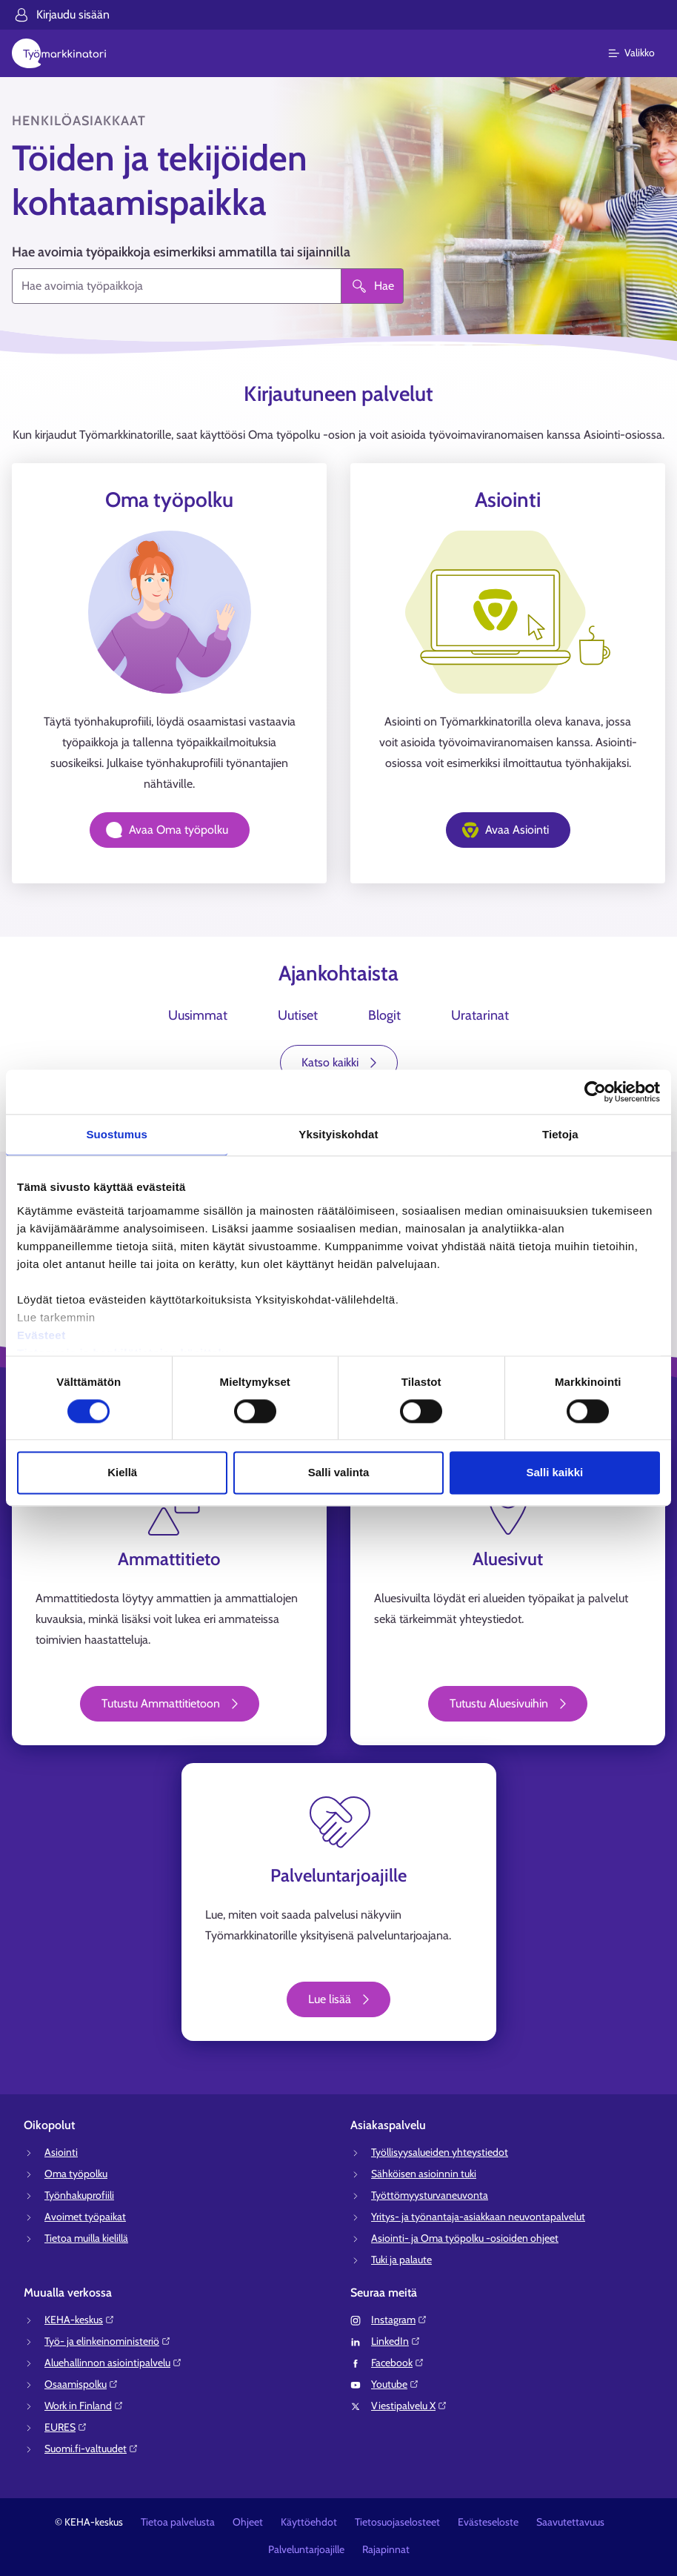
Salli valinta (339, 1473)
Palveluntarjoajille (306, 2549)
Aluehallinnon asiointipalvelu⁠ (113, 2362)
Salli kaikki (554, 1473)
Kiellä (122, 1473)
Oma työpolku (75, 2173)
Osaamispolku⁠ (81, 2384)
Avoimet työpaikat (85, 2216)
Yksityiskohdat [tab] (338, 1134)
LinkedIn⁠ (396, 2341)
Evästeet (41, 1335)
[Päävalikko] (640, 53)
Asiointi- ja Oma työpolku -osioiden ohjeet (464, 2238)
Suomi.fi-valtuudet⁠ (91, 2448)
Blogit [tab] (384, 1015)
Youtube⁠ (395, 2384)
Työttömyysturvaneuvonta (429, 2195)
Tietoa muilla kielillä (86, 2238)
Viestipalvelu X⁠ (409, 2405)
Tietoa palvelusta (178, 2522)
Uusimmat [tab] (197, 1015)
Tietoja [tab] (560, 1134)
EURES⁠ (65, 2427)
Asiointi (61, 2152)
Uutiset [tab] (298, 1015)
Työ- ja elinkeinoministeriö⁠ (107, 2341)
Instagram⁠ (399, 2319)
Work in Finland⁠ (84, 2405)
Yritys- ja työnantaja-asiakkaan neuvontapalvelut (478, 2216)
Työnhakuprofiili (79, 2195)
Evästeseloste (488, 2522)
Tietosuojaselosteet (397, 2522)
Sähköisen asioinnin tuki (423, 2173)
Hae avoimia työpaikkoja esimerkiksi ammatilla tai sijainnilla (181, 252)
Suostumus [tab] (116, 1134)
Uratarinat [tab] (480, 1015)
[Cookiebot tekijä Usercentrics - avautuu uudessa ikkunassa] (595, 1091)
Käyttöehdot (309, 2522)
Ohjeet (248, 2522)
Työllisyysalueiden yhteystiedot (439, 2152)
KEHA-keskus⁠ (79, 2319)
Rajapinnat (386, 2549)
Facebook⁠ (397, 2362)
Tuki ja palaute (401, 2259)
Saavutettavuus (570, 2522)
